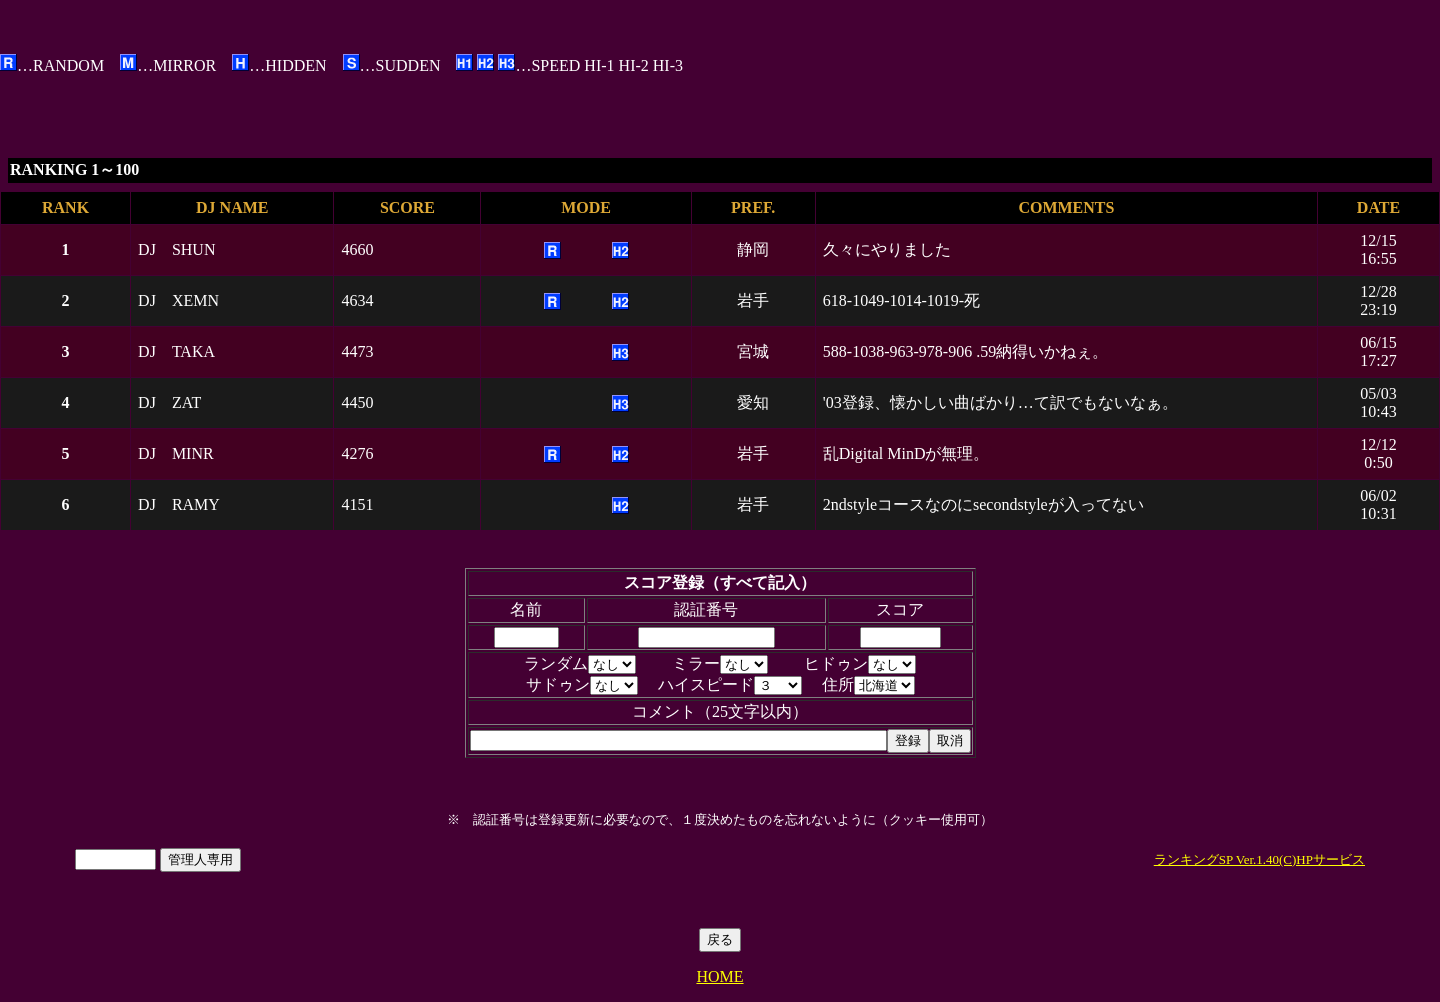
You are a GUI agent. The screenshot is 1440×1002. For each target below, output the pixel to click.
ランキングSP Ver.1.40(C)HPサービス (1259, 859)
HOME (719, 976)
